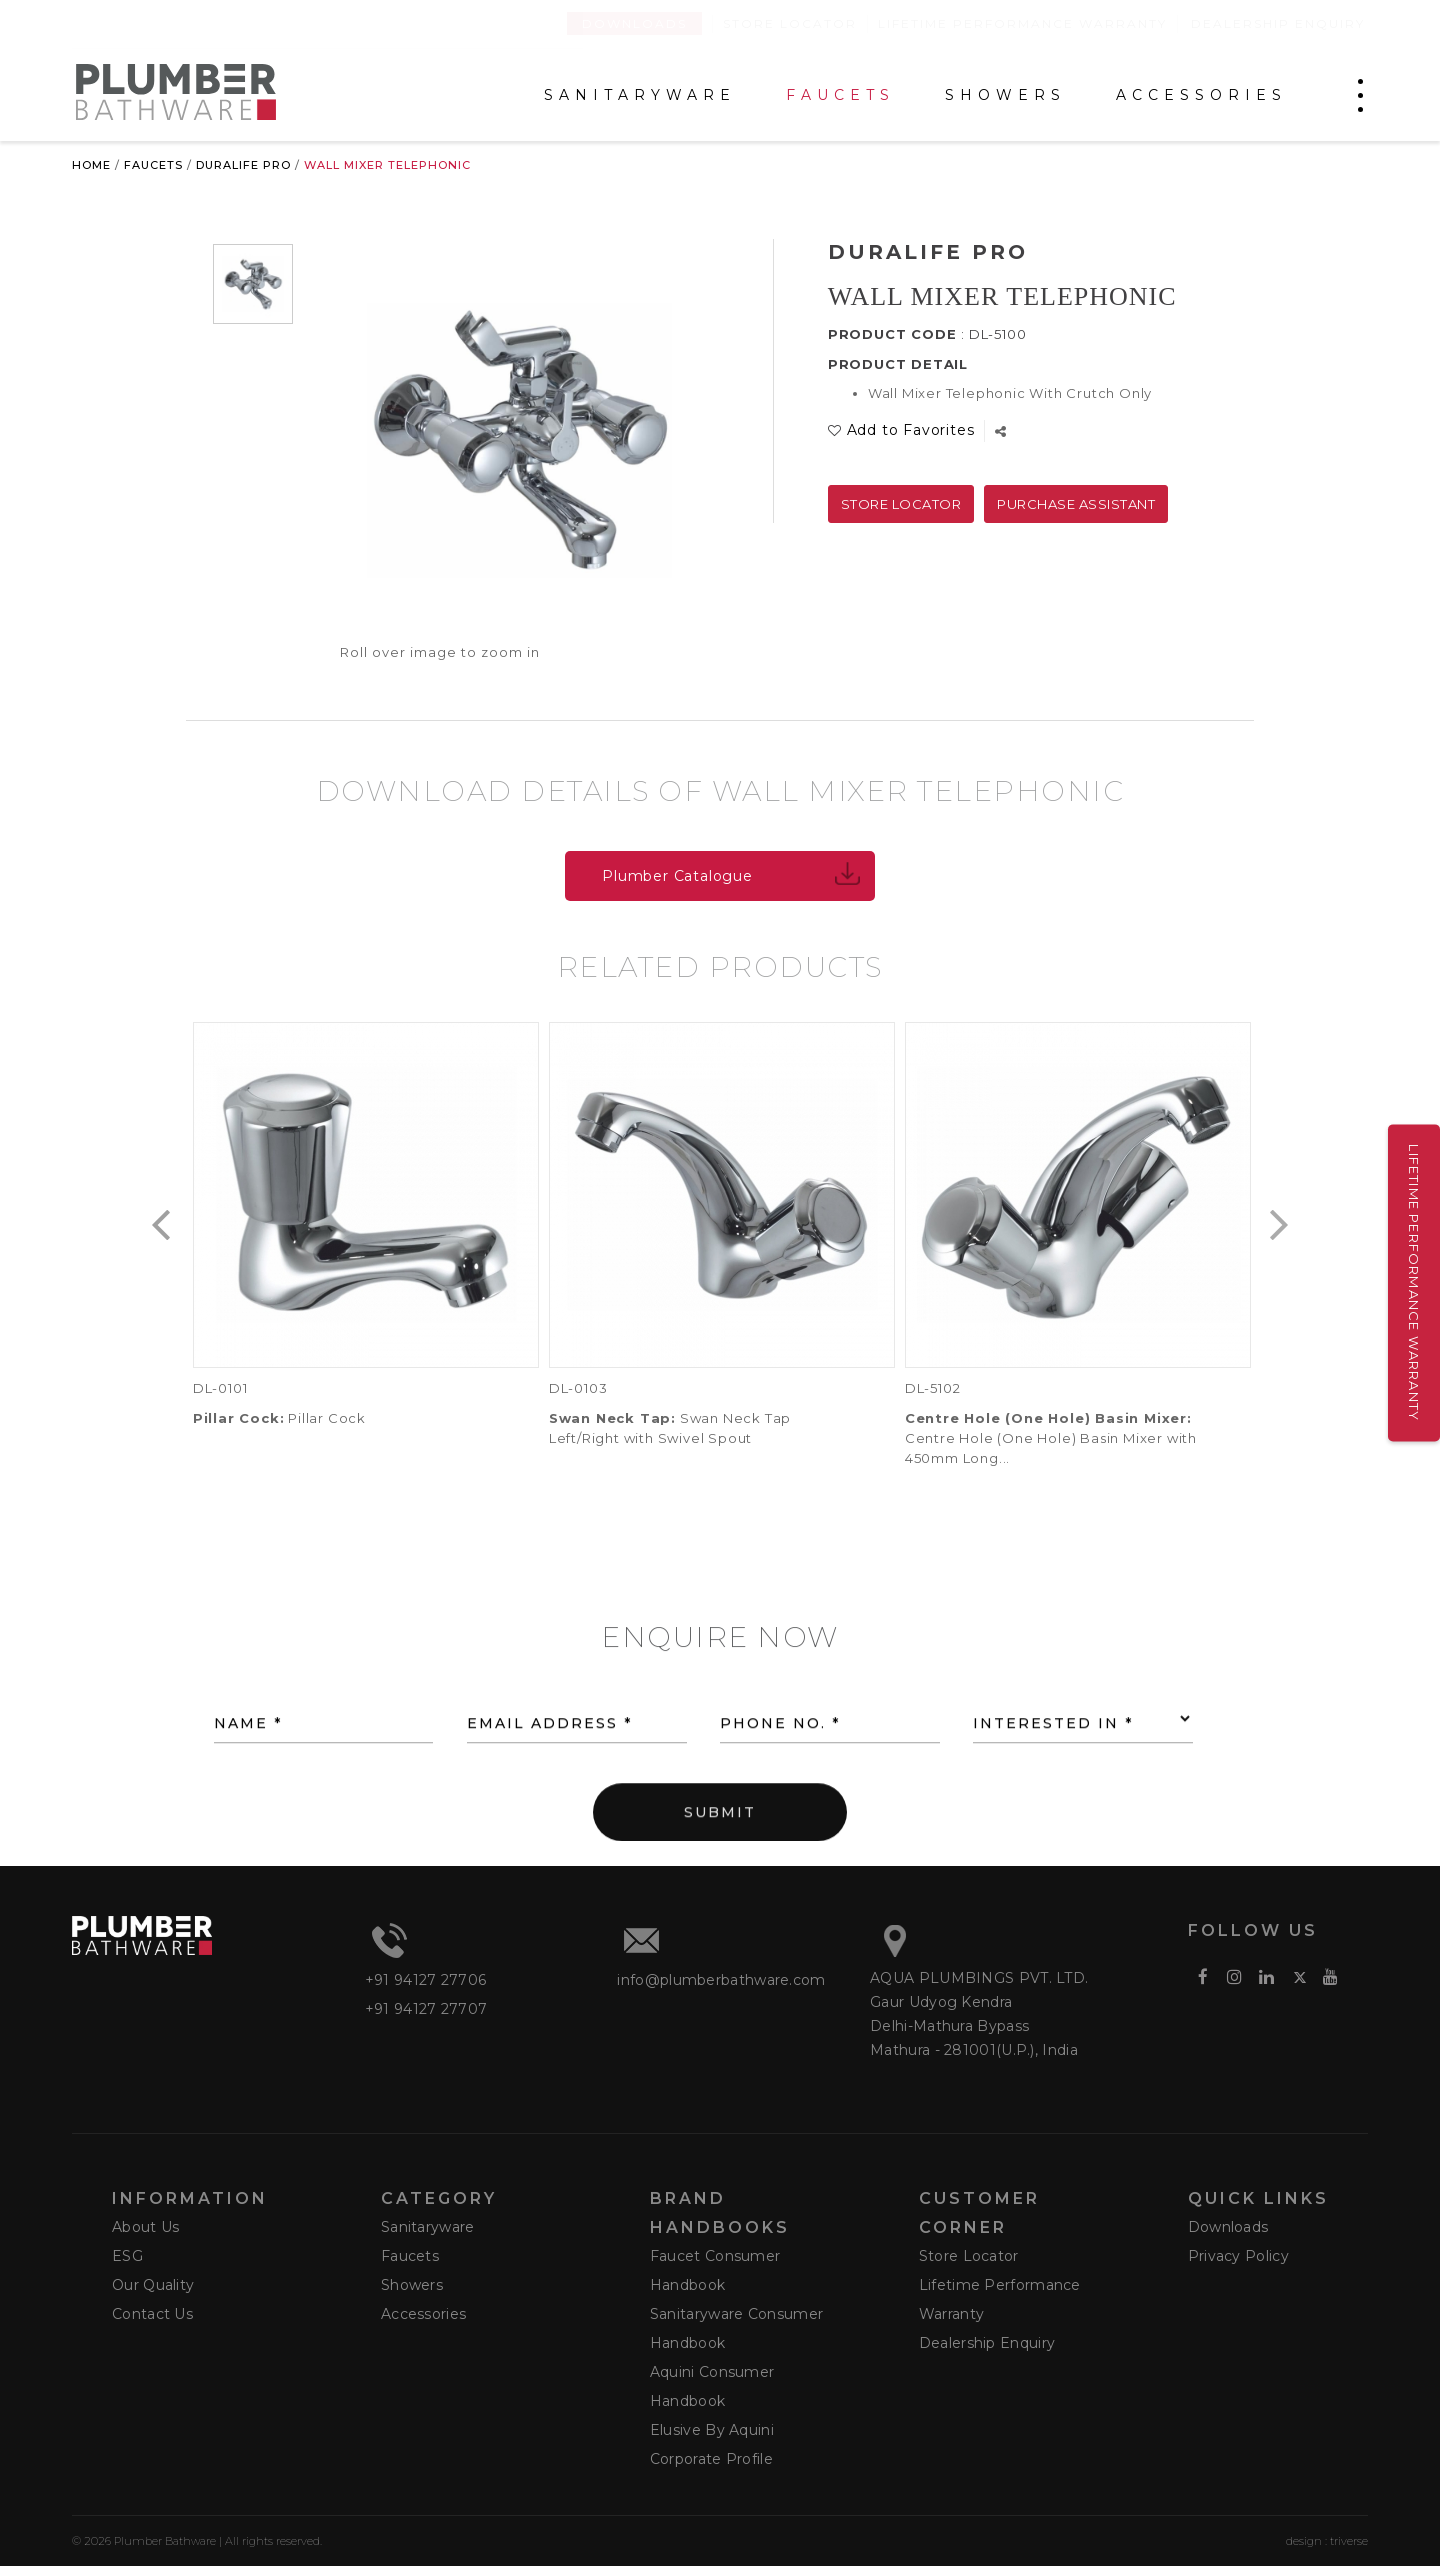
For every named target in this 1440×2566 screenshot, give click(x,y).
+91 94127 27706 (426, 1980)
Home (91, 165)
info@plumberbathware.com (721, 1980)
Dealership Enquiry (1278, 23)
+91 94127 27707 (426, 2009)
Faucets (153, 165)
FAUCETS (840, 95)
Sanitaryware (428, 2227)
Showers (412, 2285)
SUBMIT (720, 1864)
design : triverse (1327, 2541)
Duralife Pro (243, 165)
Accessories (423, 2314)
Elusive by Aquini (712, 2430)
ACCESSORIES (1201, 95)
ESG (127, 2256)
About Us (145, 2227)
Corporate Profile (711, 2459)
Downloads (634, 23)
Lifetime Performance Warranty (1022, 23)
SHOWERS (1005, 95)
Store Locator (790, 23)
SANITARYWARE (640, 95)
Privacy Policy (1238, 2256)
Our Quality (153, 2285)
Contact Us (152, 2314)
